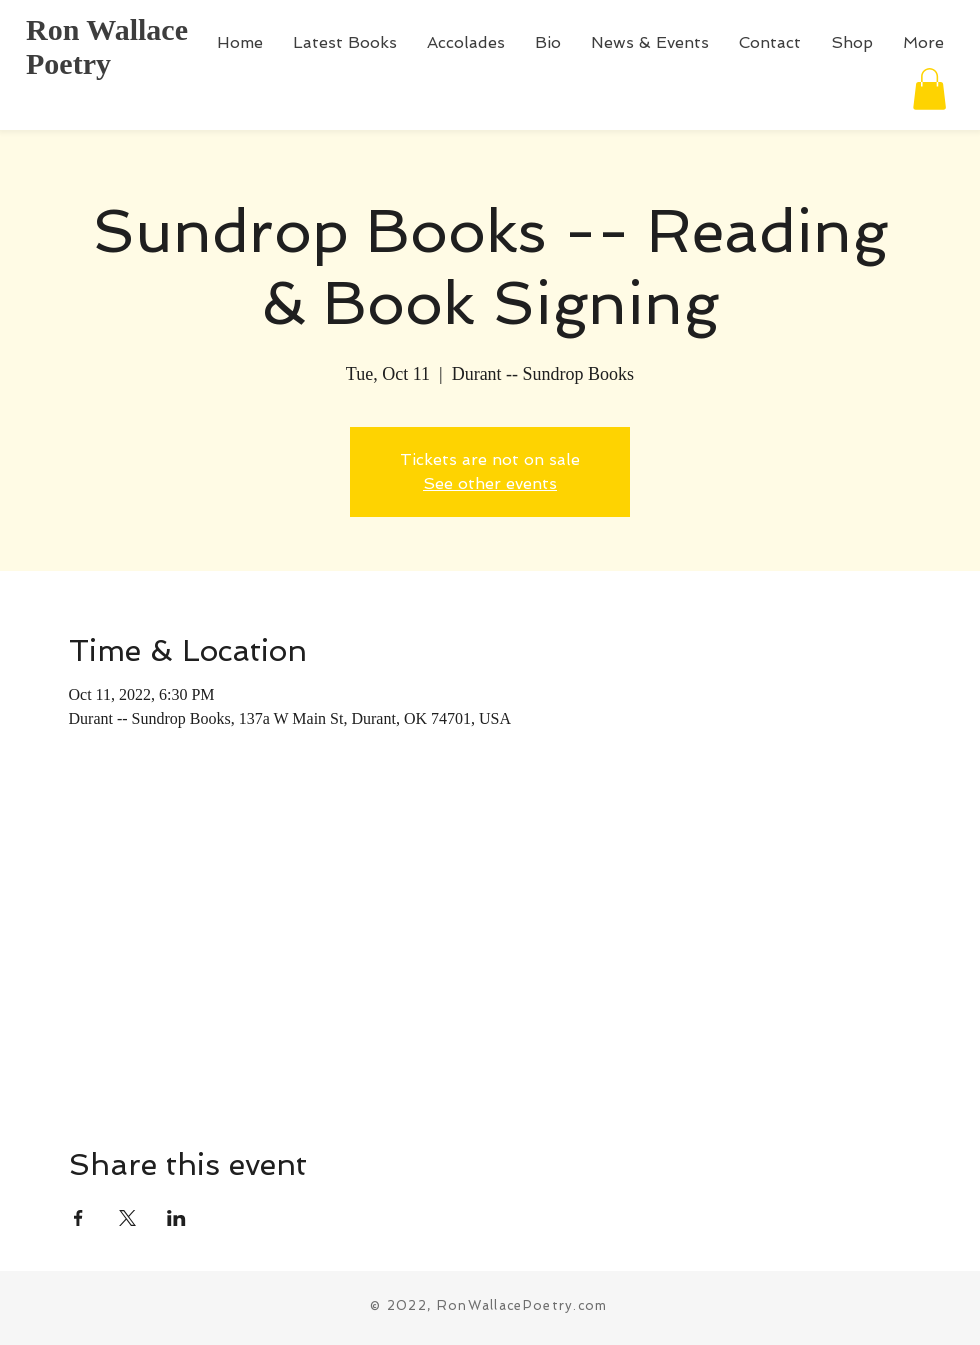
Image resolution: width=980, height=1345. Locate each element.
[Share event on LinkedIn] (176, 1218)
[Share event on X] (127, 1218)
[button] (929, 89)
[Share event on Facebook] (78, 1218)
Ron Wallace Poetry (107, 46)
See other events (490, 483)
